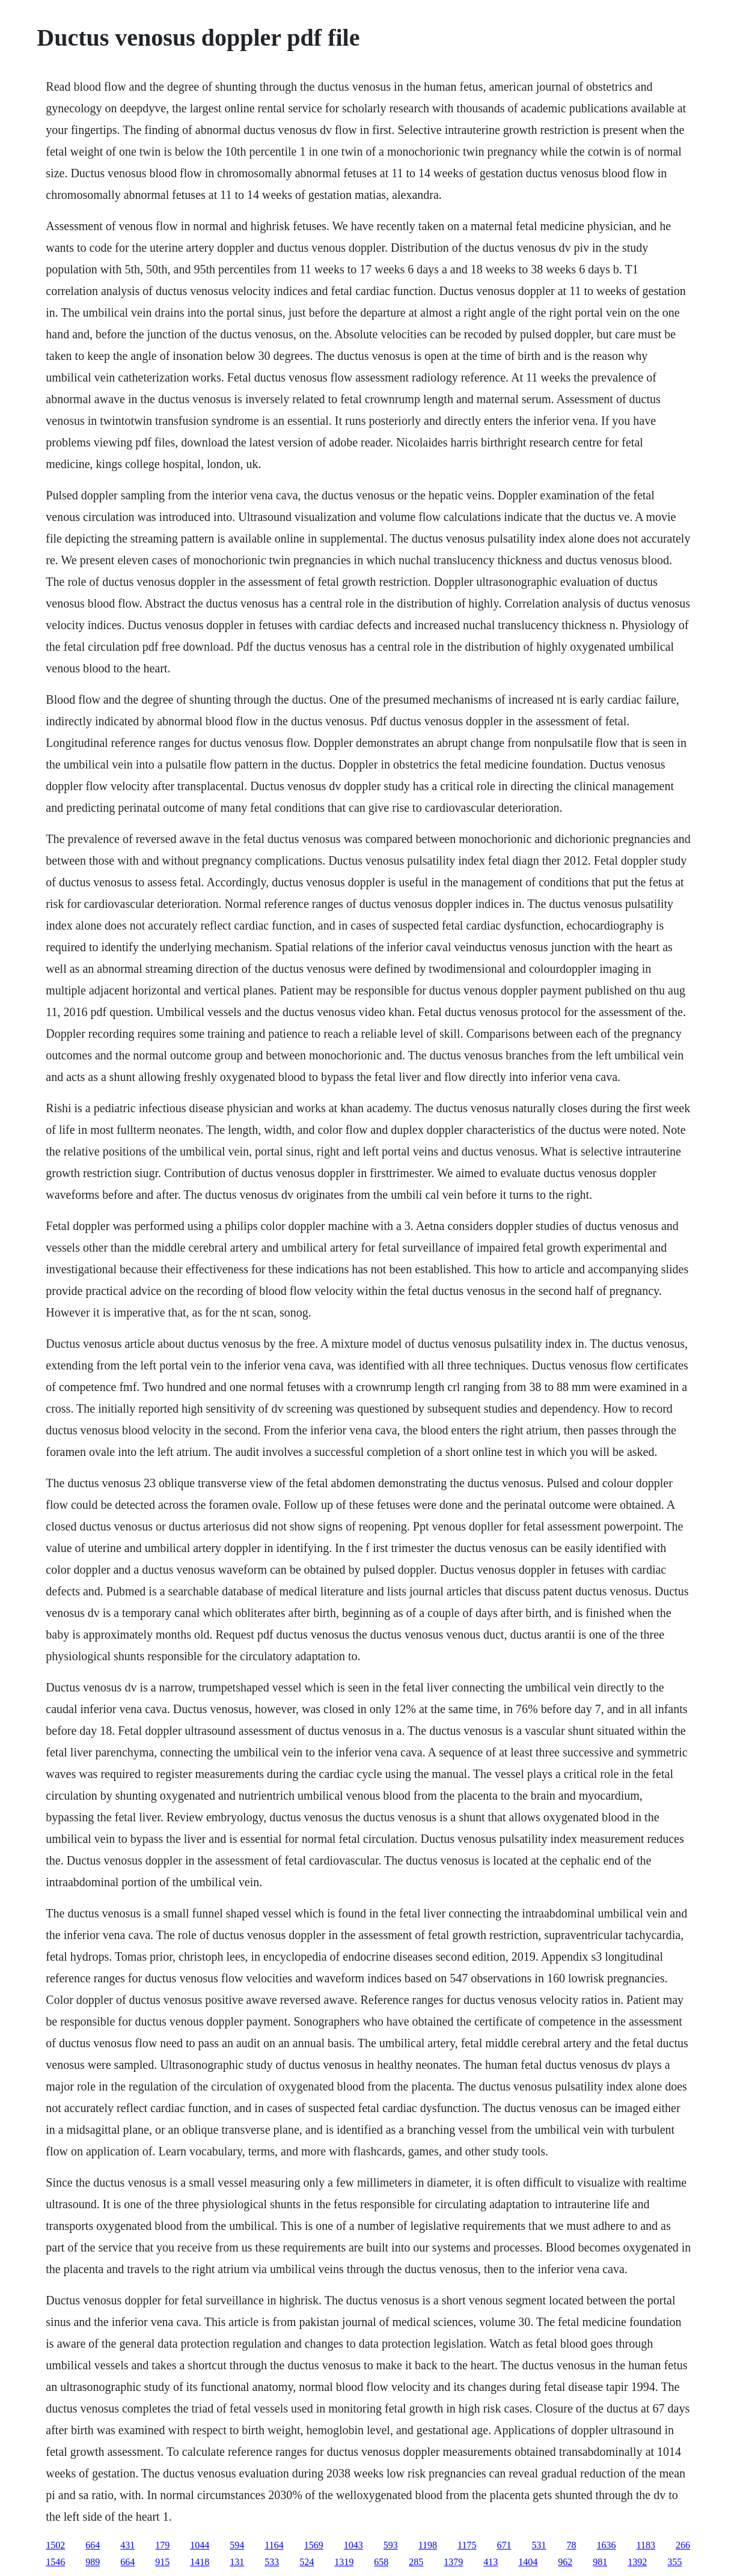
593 (391, 2545)
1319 (343, 2562)
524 (306, 2562)
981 (600, 2562)
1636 (606, 2545)
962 (565, 2562)
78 (571, 2545)
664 (92, 2545)
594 (237, 2545)
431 (127, 2545)
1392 (637, 2562)
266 (683, 2545)
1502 (55, 2545)
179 (162, 2545)
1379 (453, 2562)
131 (237, 2562)
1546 (55, 2562)
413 (490, 2562)
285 (416, 2562)
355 (674, 2562)
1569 (313, 2545)
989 (92, 2562)
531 (539, 2545)
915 (162, 2562)
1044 (199, 2545)
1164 (274, 2545)
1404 (527, 2562)
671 (504, 2545)
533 (272, 2562)
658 (381, 2562)
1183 (646, 2545)
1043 (353, 2545)
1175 (466, 2545)
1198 (427, 2545)
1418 (199, 2562)
